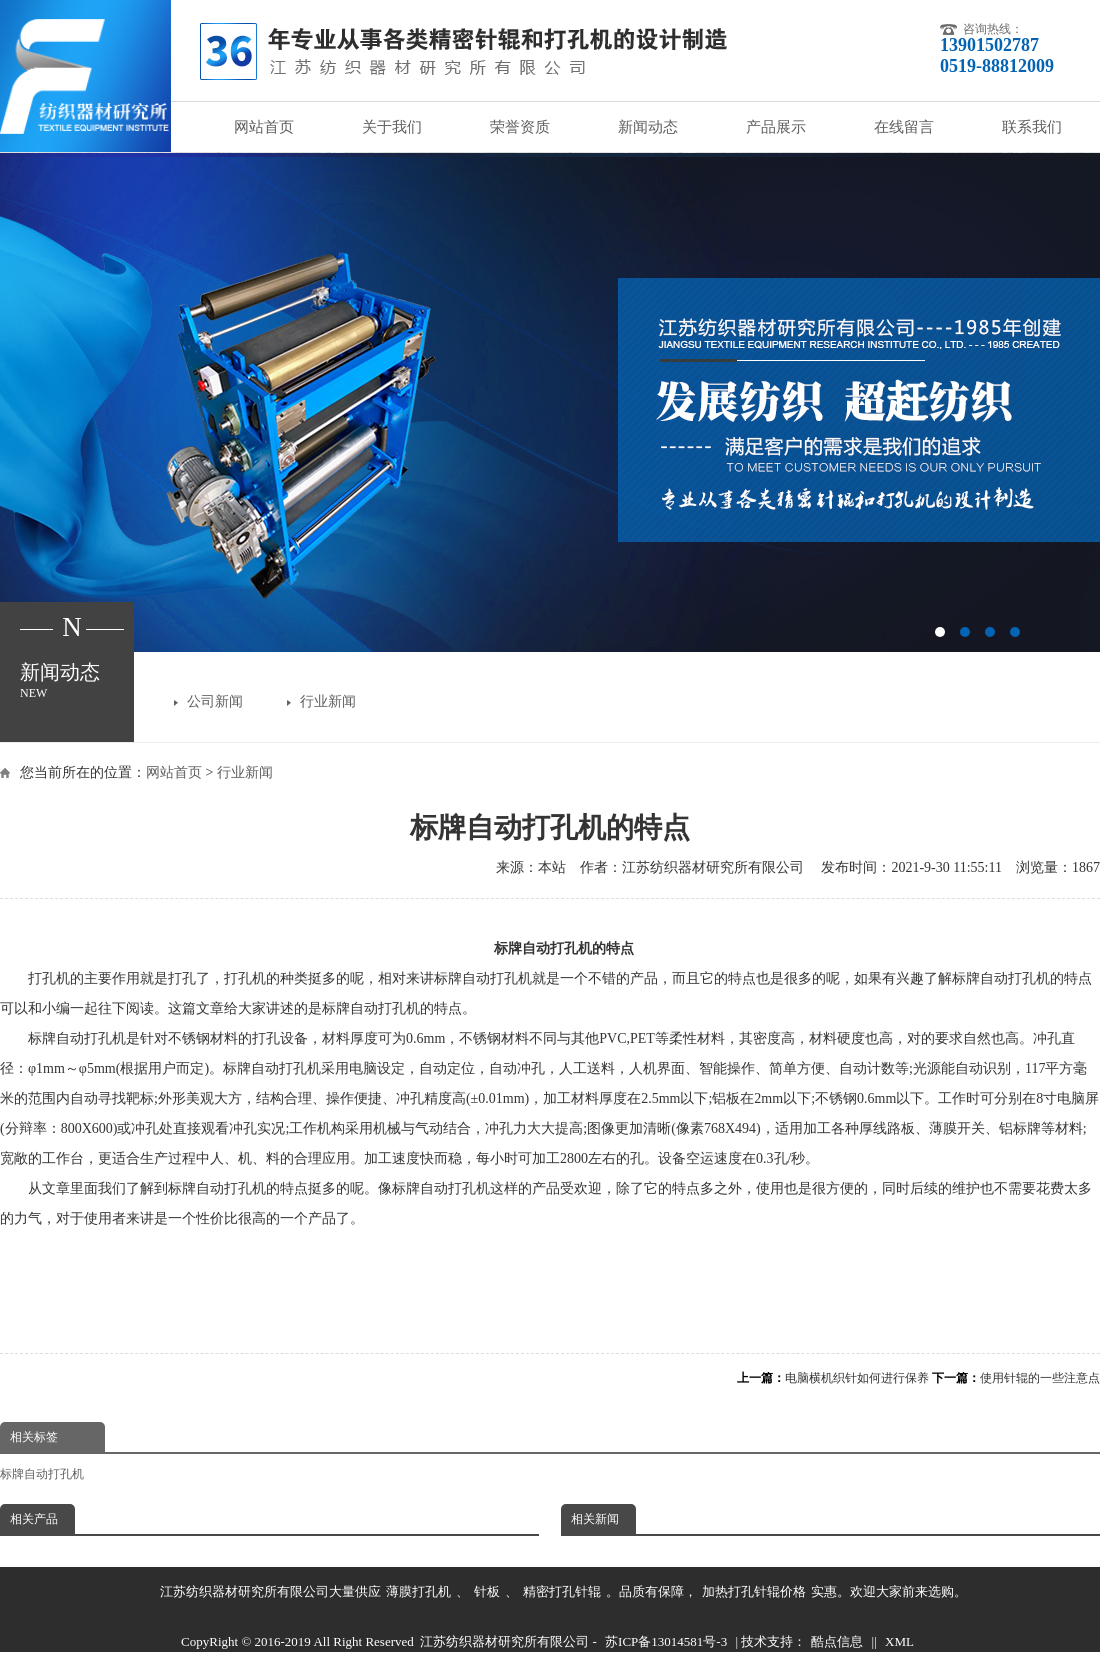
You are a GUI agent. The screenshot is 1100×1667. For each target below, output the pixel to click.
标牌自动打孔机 (42, 1474)
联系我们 (1032, 127)
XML (899, 1641)
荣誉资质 (520, 127)
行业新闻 (328, 701)
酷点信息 (837, 1641)
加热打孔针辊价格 (754, 1591)
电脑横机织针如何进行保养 (857, 1378)
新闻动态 (648, 127)
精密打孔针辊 (562, 1591)
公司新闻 (215, 701)
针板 (487, 1591)
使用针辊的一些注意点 (1040, 1378)
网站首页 (264, 127)
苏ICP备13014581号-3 (666, 1641)
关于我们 (392, 127)
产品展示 (776, 127)
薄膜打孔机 (418, 1591)
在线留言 (904, 127)
